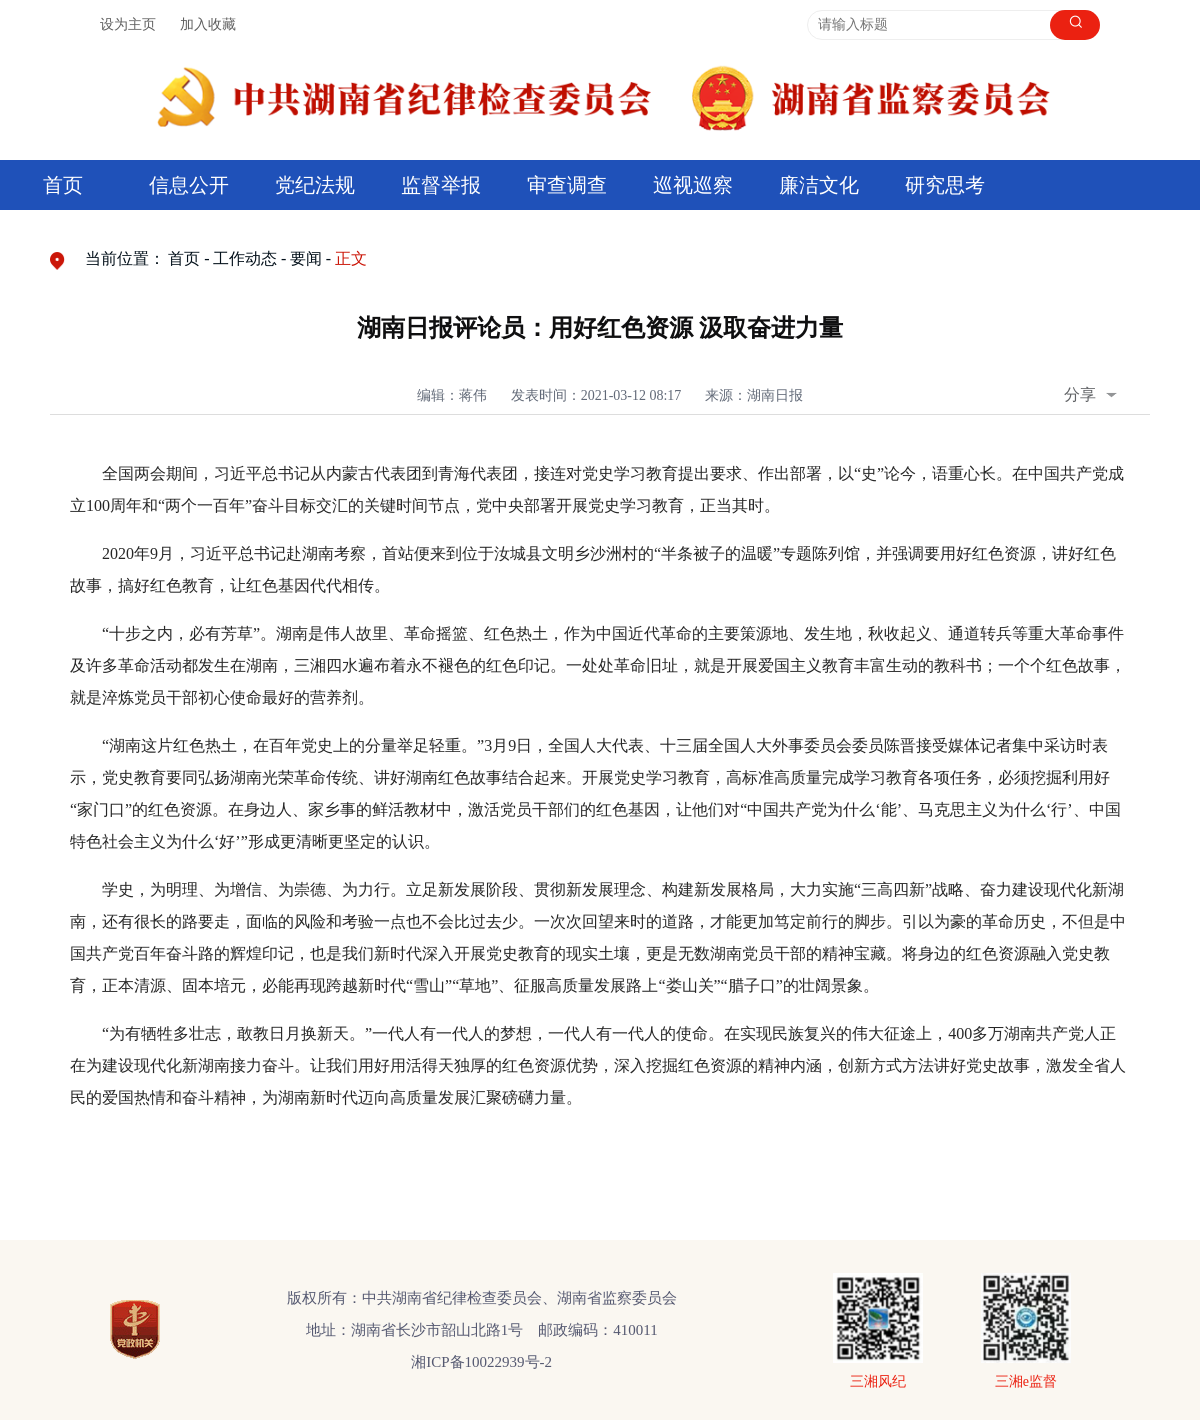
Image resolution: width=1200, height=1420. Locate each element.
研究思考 (945, 185)
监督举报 (441, 185)
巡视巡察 (693, 185)
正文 (351, 258)
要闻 (306, 258)
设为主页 (128, 24)
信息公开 (189, 185)
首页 (63, 185)
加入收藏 (208, 24)
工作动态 (245, 258)
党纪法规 (315, 185)
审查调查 (567, 185)
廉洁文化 (819, 185)
